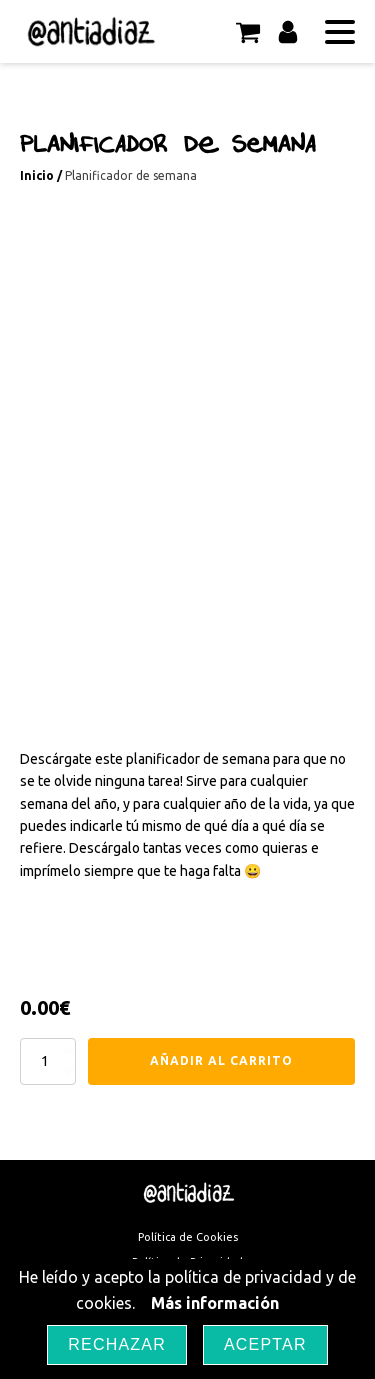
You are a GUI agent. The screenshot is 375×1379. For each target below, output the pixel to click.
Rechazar (117, 1344)
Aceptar (265, 1344)
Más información (215, 1303)
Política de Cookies (188, 1237)
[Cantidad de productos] (48, 1061)
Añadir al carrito (221, 1060)
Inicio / (42, 175)
